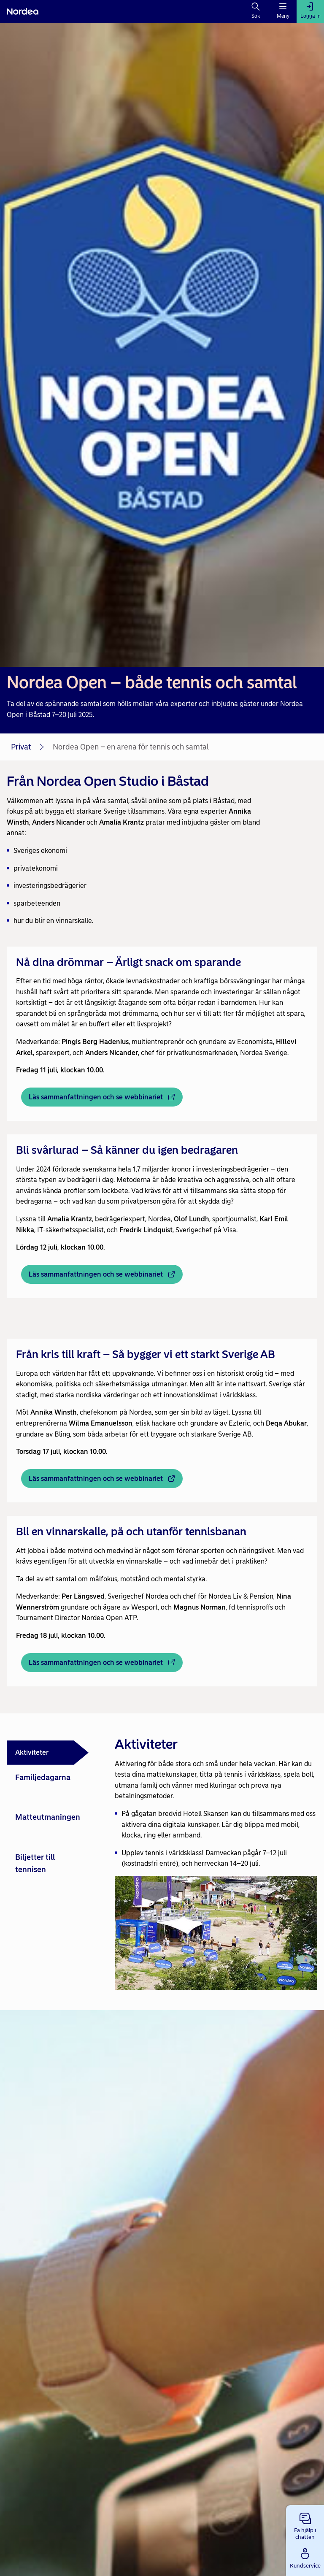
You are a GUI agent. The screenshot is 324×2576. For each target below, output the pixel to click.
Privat (21, 747)
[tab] (48, 1752)
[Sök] (256, 11)
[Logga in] (310, 11)
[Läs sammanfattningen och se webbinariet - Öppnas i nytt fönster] (102, 1097)
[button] (305, 2524)
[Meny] (283, 11)
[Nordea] (22, 11)
